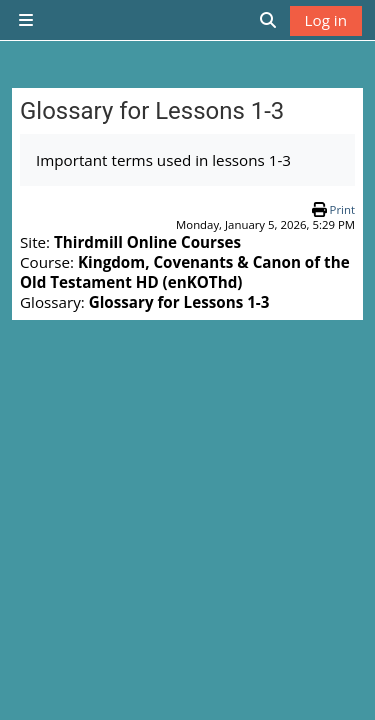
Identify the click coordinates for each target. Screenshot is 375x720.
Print (342, 209)
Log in (326, 20)
